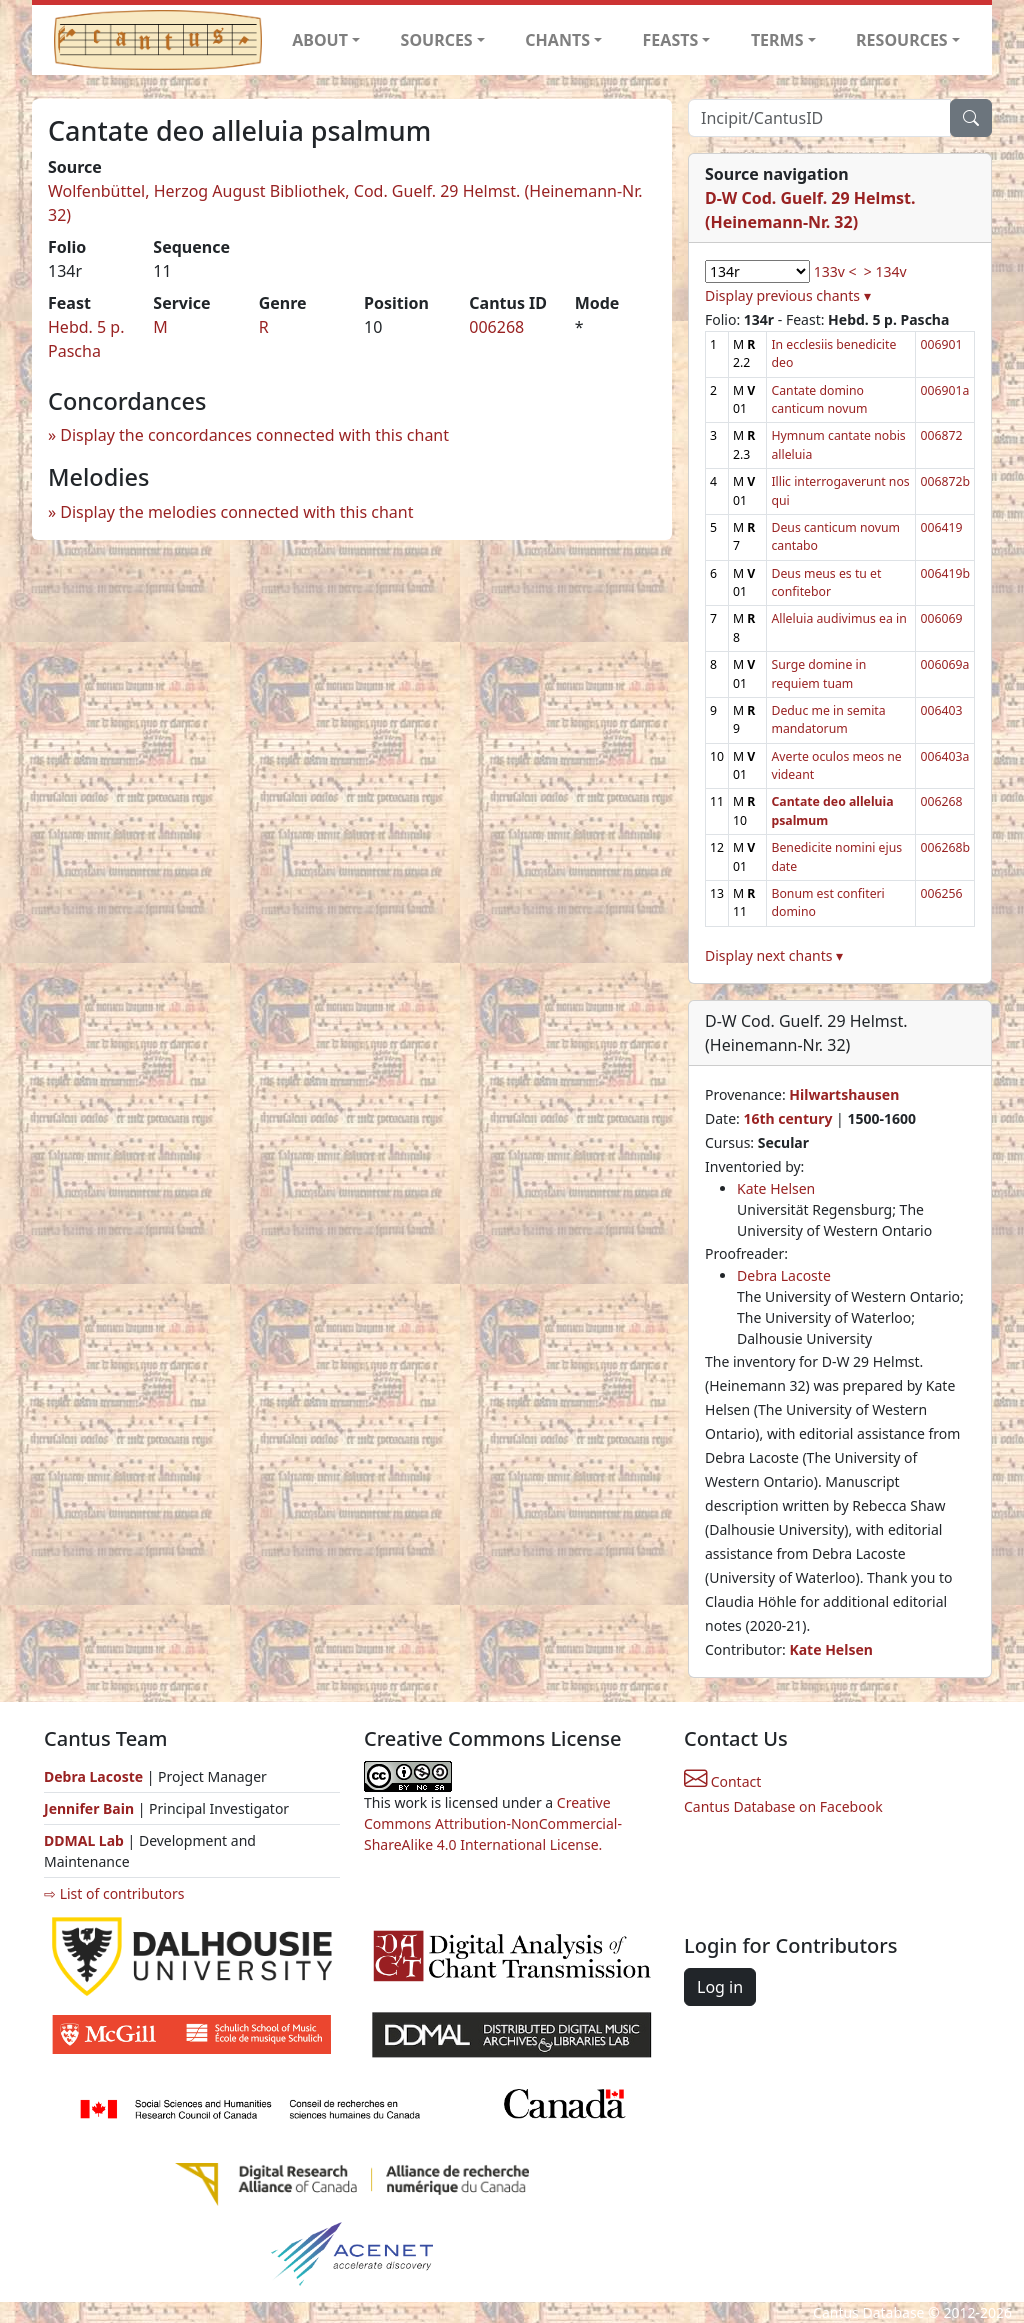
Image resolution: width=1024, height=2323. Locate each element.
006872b (945, 481)
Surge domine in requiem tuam (818, 673)
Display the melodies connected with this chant (236, 512)
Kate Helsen (776, 1188)
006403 (941, 710)
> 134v (885, 271)
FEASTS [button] (671, 40)
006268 (496, 327)
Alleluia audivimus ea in (838, 618)
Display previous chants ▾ (788, 295)
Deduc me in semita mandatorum (828, 719)
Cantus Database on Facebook (783, 1806)
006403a (944, 756)
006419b (945, 573)
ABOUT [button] (320, 40)
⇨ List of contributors (114, 1893)
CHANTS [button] (557, 40)
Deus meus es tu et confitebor (826, 582)
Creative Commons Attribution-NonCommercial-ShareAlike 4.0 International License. (493, 1823)
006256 (941, 893)
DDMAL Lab (84, 1840)
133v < (835, 271)
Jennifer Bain (91, 1808)
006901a (944, 390)
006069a (944, 664)
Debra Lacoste (784, 1275)
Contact (722, 1781)
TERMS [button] (777, 40)
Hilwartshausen (844, 1094)
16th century (787, 1118)
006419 (941, 527)
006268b (945, 847)
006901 (941, 344)
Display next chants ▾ (774, 955)
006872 (941, 435)
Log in (720, 1987)
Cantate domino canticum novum (819, 399)
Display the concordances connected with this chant (254, 435)
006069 (941, 618)
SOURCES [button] (437, 40)
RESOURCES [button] (902, 40)
